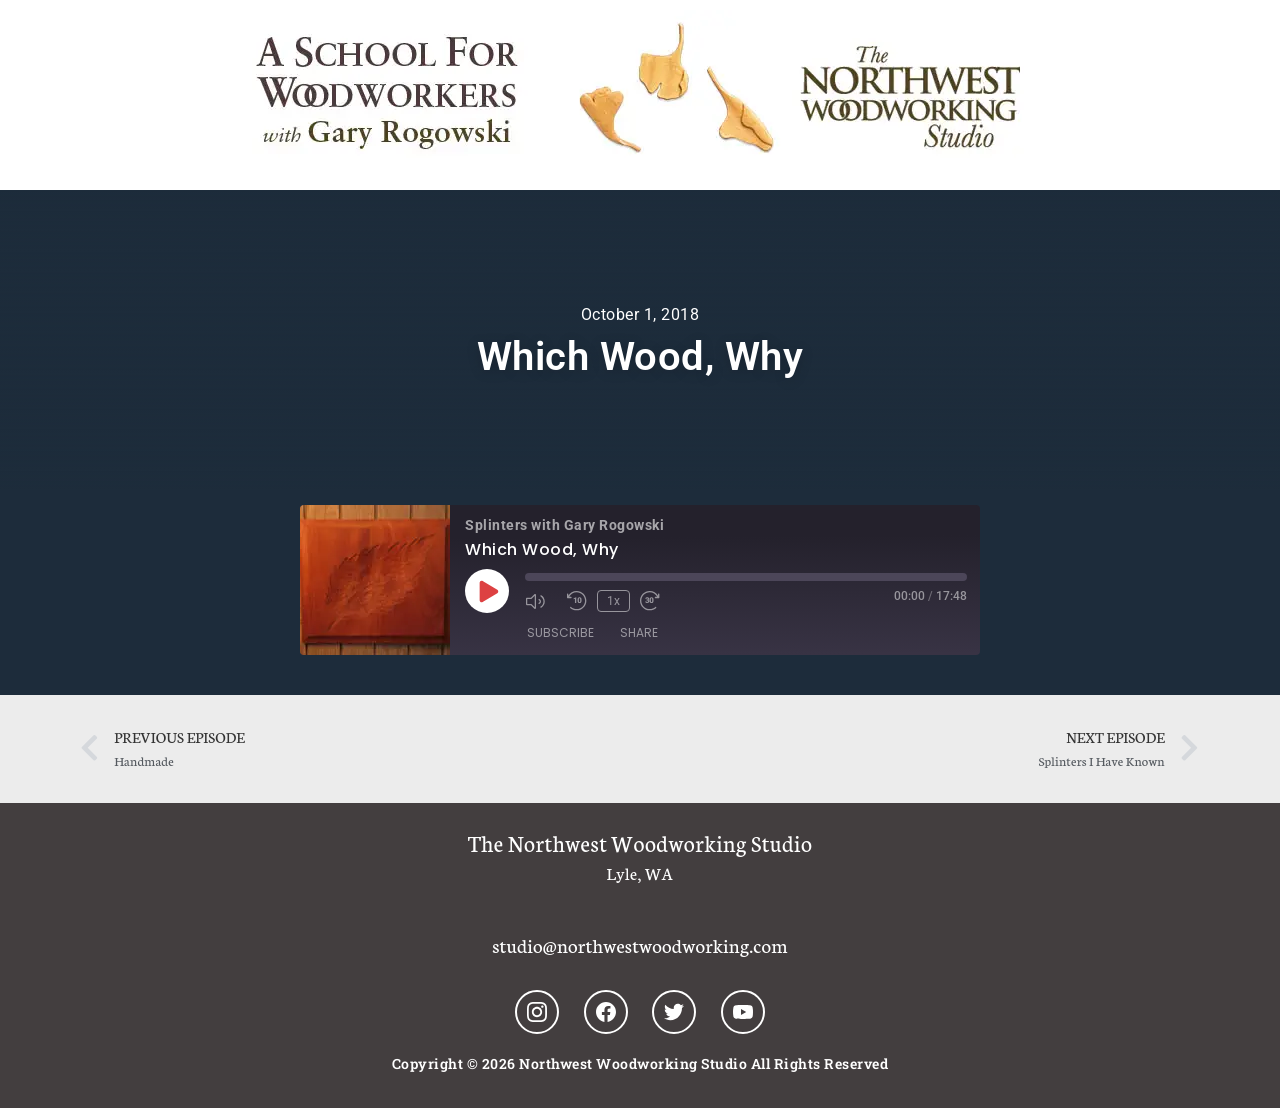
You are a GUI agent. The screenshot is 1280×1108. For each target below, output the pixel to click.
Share (639, 632)
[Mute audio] (541, 601)
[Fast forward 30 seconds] (656, 601)
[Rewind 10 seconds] (577, 601)
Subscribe (560, 632)
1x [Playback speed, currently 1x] (613, 601)
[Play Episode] (487, 591)
